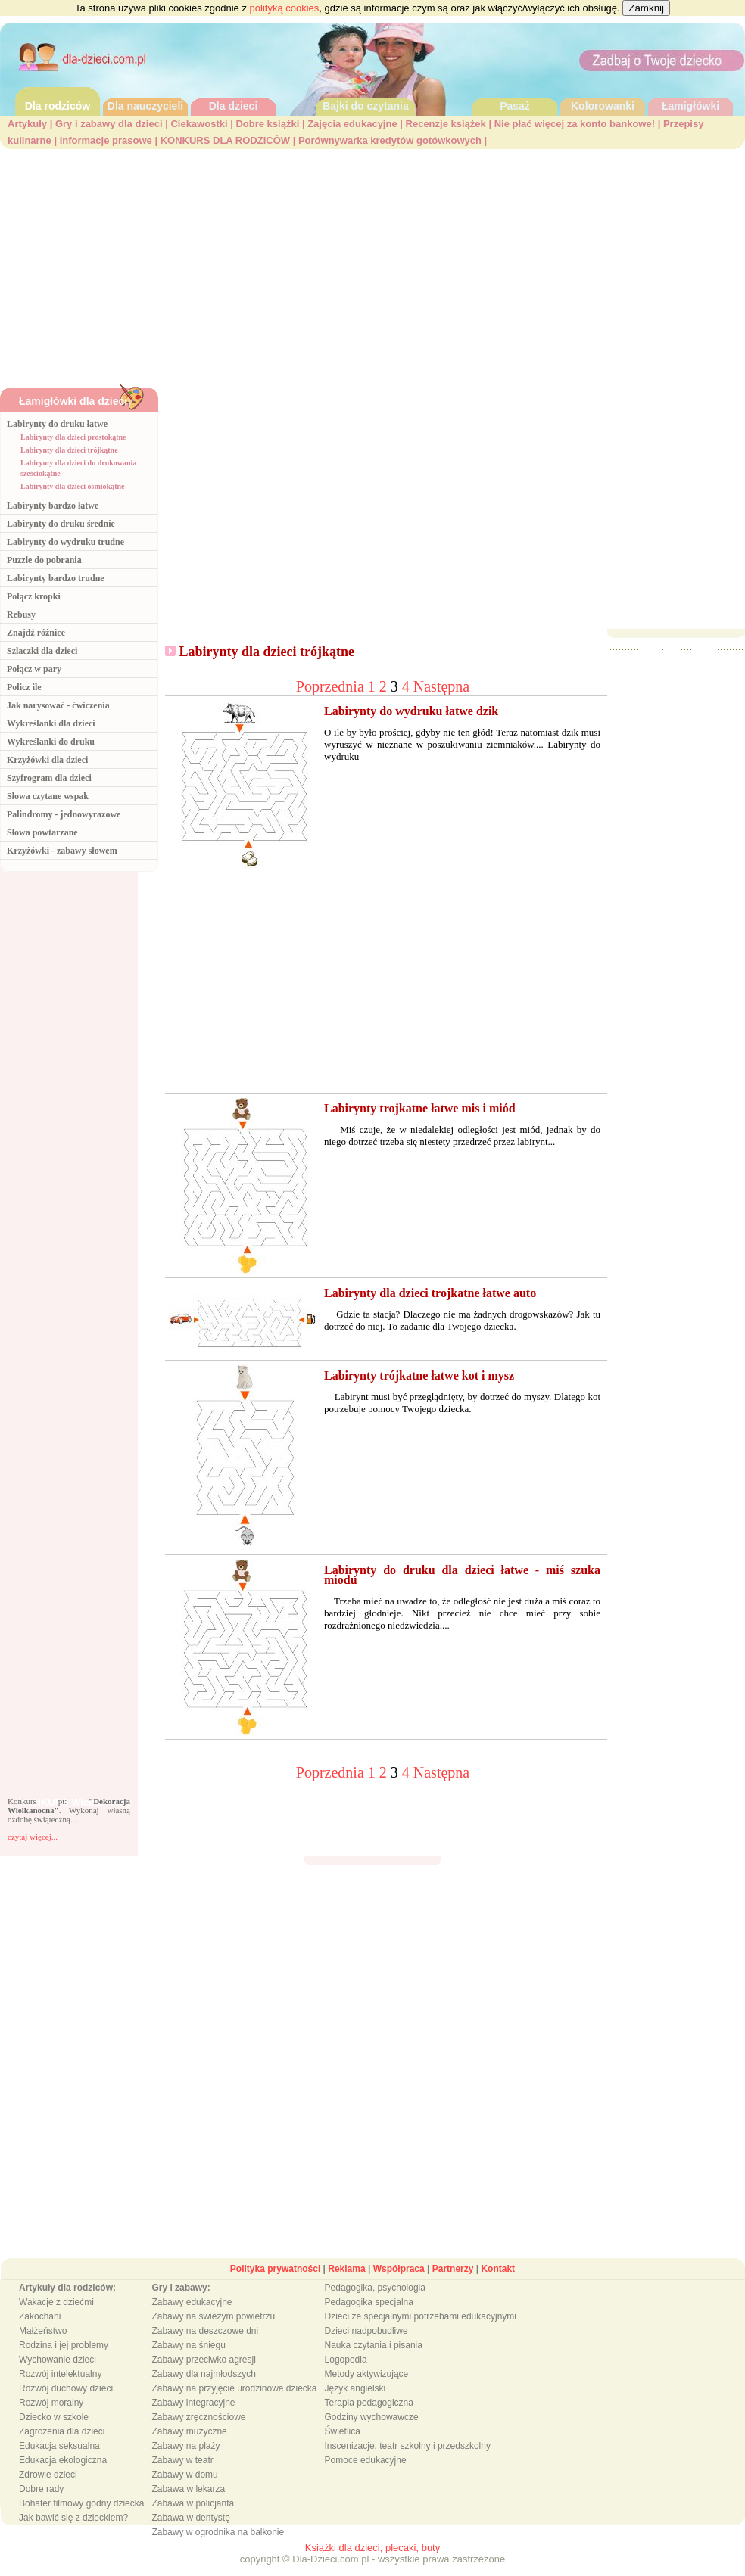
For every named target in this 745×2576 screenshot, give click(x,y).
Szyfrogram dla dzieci (49, 778)
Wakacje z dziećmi (56, 2302)
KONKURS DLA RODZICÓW (225, 140)
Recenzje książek (446, 123)
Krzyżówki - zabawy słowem (62, 850)
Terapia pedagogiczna (369, 2402)
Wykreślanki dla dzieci (51, 723)
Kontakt (498, 2268)
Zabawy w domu (184, 2474)
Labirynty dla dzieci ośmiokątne (72, 486)
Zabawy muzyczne (188, 2431)
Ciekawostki (198, 123)
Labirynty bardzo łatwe (52, 505)
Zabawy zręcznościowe (198, 2417)
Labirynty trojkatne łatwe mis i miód (420, 1108)
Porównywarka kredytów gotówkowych (390, 140)
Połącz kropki (34, 596)
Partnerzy (453, 2268)
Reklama (346, 2268)
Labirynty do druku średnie (61, 523)
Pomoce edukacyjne (366, 2460)
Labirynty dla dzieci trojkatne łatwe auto (430, 1292)
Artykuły (27, 123)
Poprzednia (332, 686)
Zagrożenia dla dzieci (61, 2431)
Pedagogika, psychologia (375, 2287)
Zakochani (40, 2316)
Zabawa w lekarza (188, 2489)
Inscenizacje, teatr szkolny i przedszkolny (408, 2446)
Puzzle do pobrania (44, 560)
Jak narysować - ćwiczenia (58, 705)
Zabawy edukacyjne (191, 2302)
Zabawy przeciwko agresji (203, 2359)
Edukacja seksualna (59, 2446)
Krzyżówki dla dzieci (47, 759)
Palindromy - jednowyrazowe (63, 814)
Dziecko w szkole (54, 2417)
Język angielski (355, 2388)
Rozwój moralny (51, 2402)
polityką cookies (285, 8)
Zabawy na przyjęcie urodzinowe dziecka (233, 2388)
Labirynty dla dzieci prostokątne (73, 437)
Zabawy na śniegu (188, 2345)
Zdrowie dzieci (48, 2474)
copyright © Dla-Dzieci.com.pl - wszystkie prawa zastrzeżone (373, 2559)
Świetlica (342, 2431)
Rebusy (21, 614)
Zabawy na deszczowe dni (204, 2331)
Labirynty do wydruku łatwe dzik (411, 711)
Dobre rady (41, 2489)
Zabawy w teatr (182, 2460)
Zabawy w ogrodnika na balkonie (217, 2532)
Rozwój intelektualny (60, 2374)
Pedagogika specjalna (369, 2302)
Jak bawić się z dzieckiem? (73, 2517)
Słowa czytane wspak (48, 796)
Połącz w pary (34, 669)
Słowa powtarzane (42, 832)
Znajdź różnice (36, 632)
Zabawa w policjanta (192, 2503)
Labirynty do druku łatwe (57, 423)
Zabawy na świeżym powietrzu (213, 2316)
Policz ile (24, 687)
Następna (441, 686)
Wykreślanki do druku (51, 741)
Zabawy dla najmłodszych (203, 2374)
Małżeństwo (43, 2331)
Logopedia (346, 2359)
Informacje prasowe (106, 140)
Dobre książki (267, 123)
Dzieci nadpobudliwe (366, 2331)
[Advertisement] (372, 263)
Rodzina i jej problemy (63, 2345)
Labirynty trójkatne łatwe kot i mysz (419, 1375)
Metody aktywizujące (367, 2374)
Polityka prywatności (275, 2268)
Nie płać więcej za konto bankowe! (574, 123)
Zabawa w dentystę (190, 2517)
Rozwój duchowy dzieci (66, 2388)
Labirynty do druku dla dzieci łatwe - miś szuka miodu (462, 1574)
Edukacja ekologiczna (63, 2460)
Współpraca (399, 2268)
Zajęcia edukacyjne (352, 123)
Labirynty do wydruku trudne (65, 542)
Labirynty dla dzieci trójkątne (69, 450)
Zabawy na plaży (185, 2446)
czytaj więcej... (33, 1836)
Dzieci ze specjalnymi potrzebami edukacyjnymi (420, 2316)
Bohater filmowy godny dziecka (81, 2503)
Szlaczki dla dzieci (42, 651)
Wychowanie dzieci (57, 2359)
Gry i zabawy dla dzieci (109, 123)
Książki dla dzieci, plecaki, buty (372, 2547)
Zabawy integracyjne (193, 2402)
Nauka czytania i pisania (373, 2345)
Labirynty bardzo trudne (55, 578)
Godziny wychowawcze (372, 2417)
